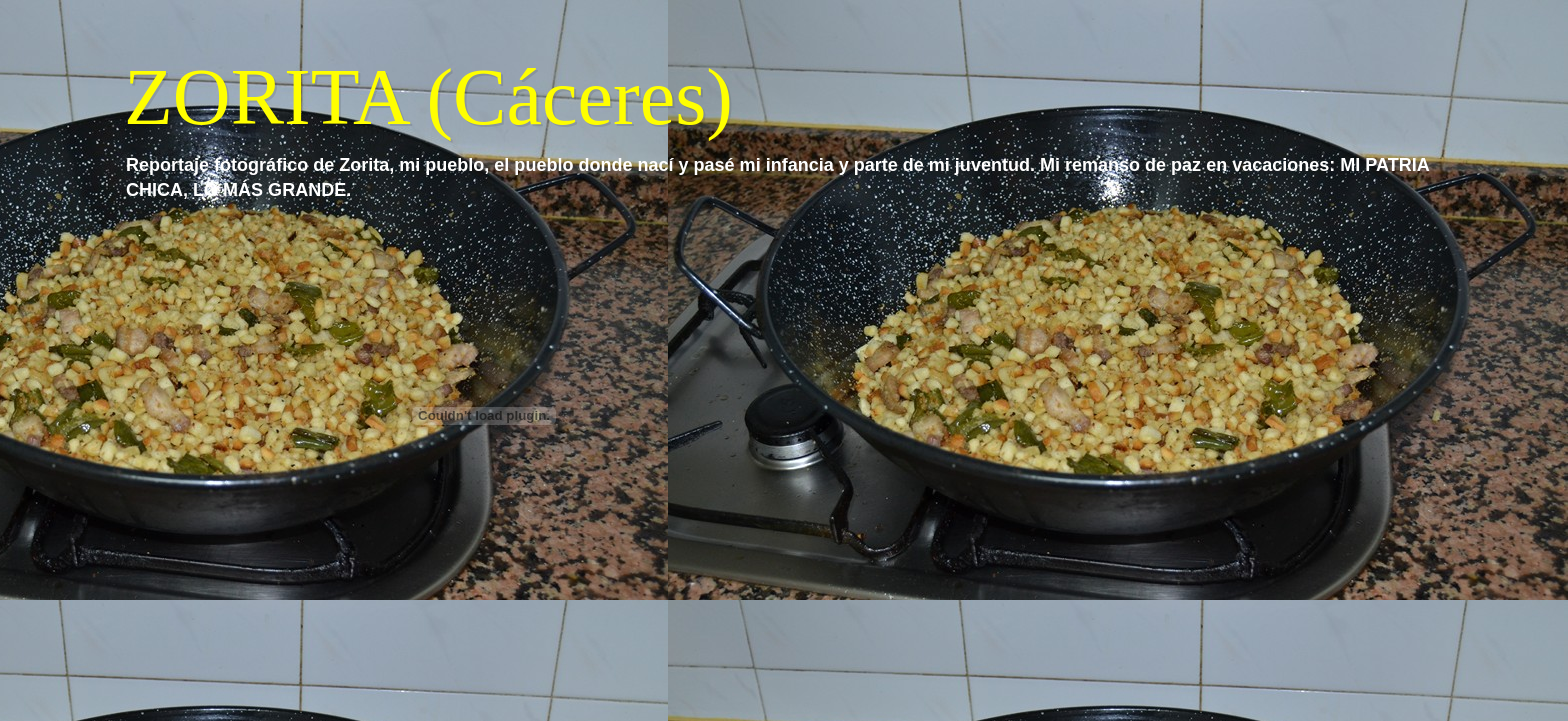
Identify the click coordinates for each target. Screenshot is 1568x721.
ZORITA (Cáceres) (428, 97)
